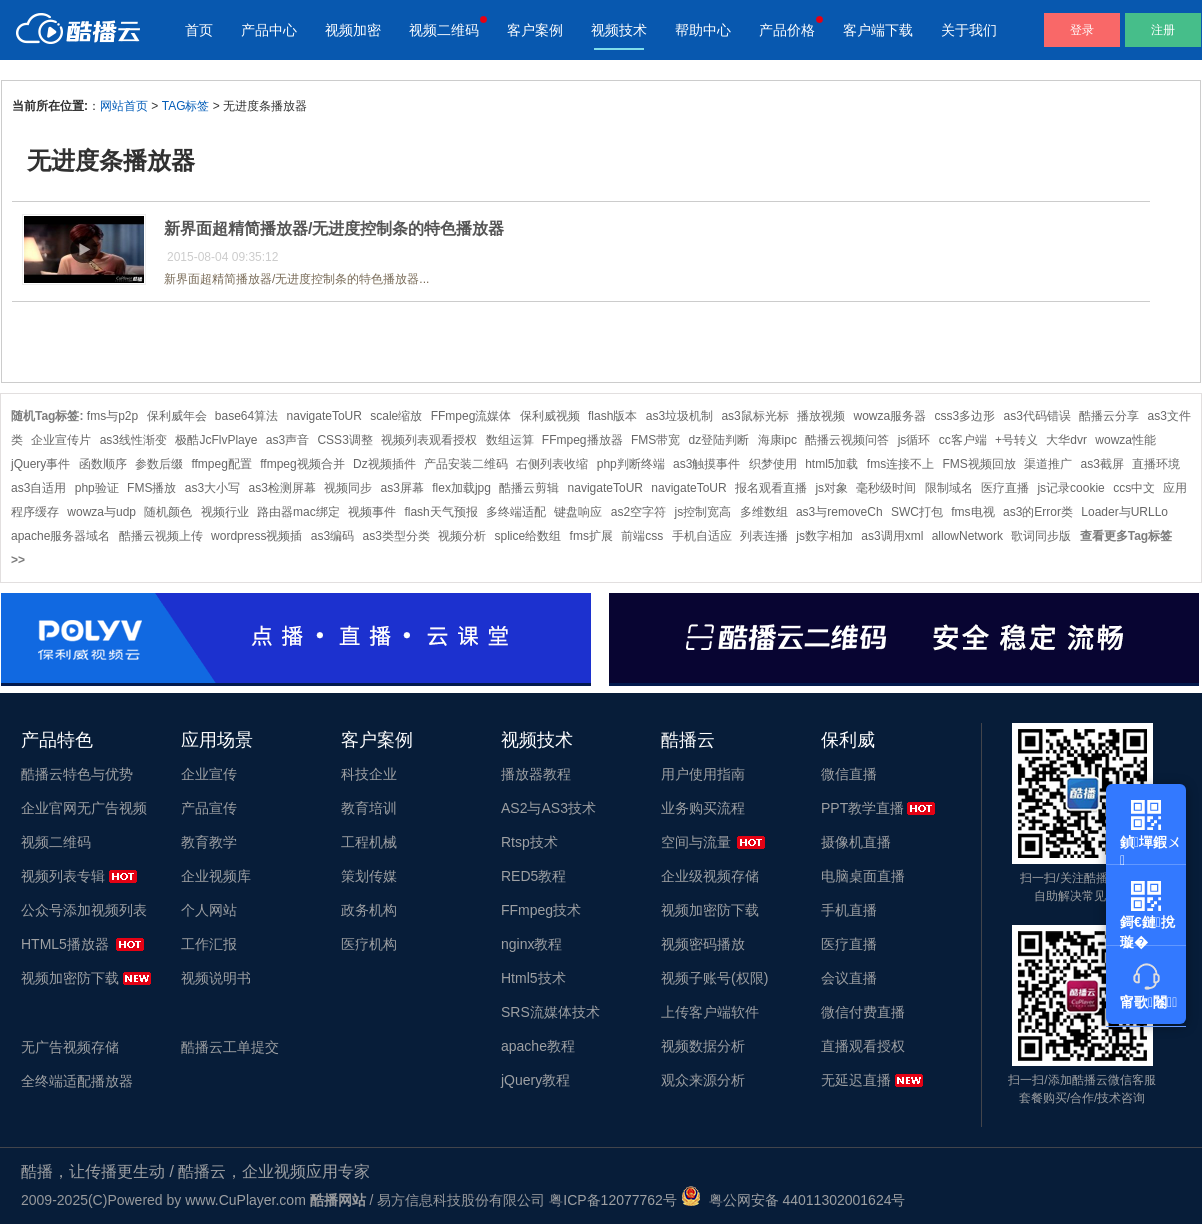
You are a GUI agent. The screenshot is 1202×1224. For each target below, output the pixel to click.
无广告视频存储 (70, 1047)
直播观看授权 (863, 1046)
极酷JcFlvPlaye (216, 440)
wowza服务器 (889, 416)
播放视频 (821, 416)
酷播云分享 (1109, 416)
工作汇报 (209, 944)
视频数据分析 (703, 1046)
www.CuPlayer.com (245, 1200)
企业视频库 (216, 876)
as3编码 (332, 536)
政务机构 (369, 910)
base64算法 (246, 416)
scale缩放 (396, 416)
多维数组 (764, 512)
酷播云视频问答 (847, 440)
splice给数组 (528, 536)
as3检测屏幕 (281, 488)
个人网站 (209, 910)
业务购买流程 (703, 808)
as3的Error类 (1038, 512)
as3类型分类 (395, 536)
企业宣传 (209, 774)
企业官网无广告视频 (84, 808)
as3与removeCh (839, 512)
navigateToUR (324, 416)
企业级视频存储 (710, 876)
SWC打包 (917, 512)
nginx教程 (531, 944)
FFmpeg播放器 (582, 440)
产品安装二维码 (466, 464)
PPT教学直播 (862, 808)
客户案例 (535, 30)
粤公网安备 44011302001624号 (793, 1200)
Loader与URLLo (1124, 512)
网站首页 (124, 106)
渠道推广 (1048, 464)
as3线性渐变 (133, 440)
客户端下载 (878, 30)
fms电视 (972, 512)
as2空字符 (638, 512)
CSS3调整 (344, 440)
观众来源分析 (703, 1080)
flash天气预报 (440, 512)
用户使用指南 (703, 774)
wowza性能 (1125, 440)
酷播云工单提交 (230, 1047)
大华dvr (1066, 440)
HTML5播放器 (65, 944)
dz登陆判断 (719, 440)
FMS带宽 (655, 440)
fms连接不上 (900, 464)
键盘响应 (578, 512)
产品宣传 (209, 808)
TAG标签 (186, 106)
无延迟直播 (856, 1080)
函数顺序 (103, 464)
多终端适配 (516, 512)
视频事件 (372, 512)
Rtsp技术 (529, 842)
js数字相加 (824, 536)
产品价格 (787, 30)
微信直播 (849, 774)
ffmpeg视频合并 (302, 464)
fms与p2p (112, 416)
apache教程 (538, 1046)
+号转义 (1016, 440)
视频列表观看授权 (429, 440)
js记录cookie (1070, 488)
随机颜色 (168, 512)
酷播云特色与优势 (77, 774)
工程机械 (369, 842)
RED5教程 (533, 876)
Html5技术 (533, 978)
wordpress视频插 (256, 536)
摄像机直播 (856, 842)
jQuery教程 (535, 1080)
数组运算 (510, 440)
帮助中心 (703, 30)
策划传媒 (369, 876)
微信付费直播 (863, 1012)
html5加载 (831, 464)
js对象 (831, 488)
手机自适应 (702, 536)
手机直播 (849, 910)
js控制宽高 (703, 512)
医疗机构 (369, 944)
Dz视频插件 (384, 464)
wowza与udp (101, 512)
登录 (1082, 30)
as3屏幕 (402, 488)
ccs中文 (1134, 488)
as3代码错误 (1037, 416)
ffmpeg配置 (221, 464)
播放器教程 (536, 774)
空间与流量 (696, 842)
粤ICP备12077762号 (613, 1200)
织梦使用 (773, 464)
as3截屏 (1102, 464)
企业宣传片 (61, 440)
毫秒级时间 (886, 488)
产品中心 (269, 30)
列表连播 (764, 536)
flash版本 (612, 416)
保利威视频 (550, 416)
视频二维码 (444, 30)
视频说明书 (216, 978)
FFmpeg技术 (541, 910)
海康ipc (777, 440)
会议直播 (849, 978)
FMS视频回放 (979, 464)
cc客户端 (963, 440)
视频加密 (353, 30)
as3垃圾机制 (679, 416)
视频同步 (348, 488)
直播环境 (1156, 464)
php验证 (97, 488)
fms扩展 (591, 536)
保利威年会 (177, 416)
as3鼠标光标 (754, 416)
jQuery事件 (40, 464)
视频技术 (619, 30)
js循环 (914, 440)
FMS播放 (151, 488)
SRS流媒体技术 (550, 1012)
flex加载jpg (461, 488)
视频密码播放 (703, 944)
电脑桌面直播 (863, 876)
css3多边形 (965, 416)
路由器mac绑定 (298, 512)
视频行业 (225, 512)
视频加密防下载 (70, 978)
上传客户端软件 (710, 1012)
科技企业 (369, 774)
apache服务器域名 (60, 536)
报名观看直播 (771, 488)
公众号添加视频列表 (84, 910)
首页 (199, 30)
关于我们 (969, 30)
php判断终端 (631, 464)
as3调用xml (892, 536)
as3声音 (287, 440)
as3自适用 (38, 488)
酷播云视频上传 (161, 536)
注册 (1163, 30)
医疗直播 (1005, 488)
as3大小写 (212, 488)
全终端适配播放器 (77, 1081)
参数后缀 (159, 464)
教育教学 (209, 842)
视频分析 (462, 536)
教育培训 (369, 808)
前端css (642, 536)
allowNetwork (967, 536)
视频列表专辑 (63, 876)
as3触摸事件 (706, 464)
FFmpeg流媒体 (471, 416)
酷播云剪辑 (529, 488)
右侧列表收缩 (552, 464)
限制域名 (949, 488)
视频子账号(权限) (714, 978)
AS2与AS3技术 (548, 808)
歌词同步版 (1041, 536)
